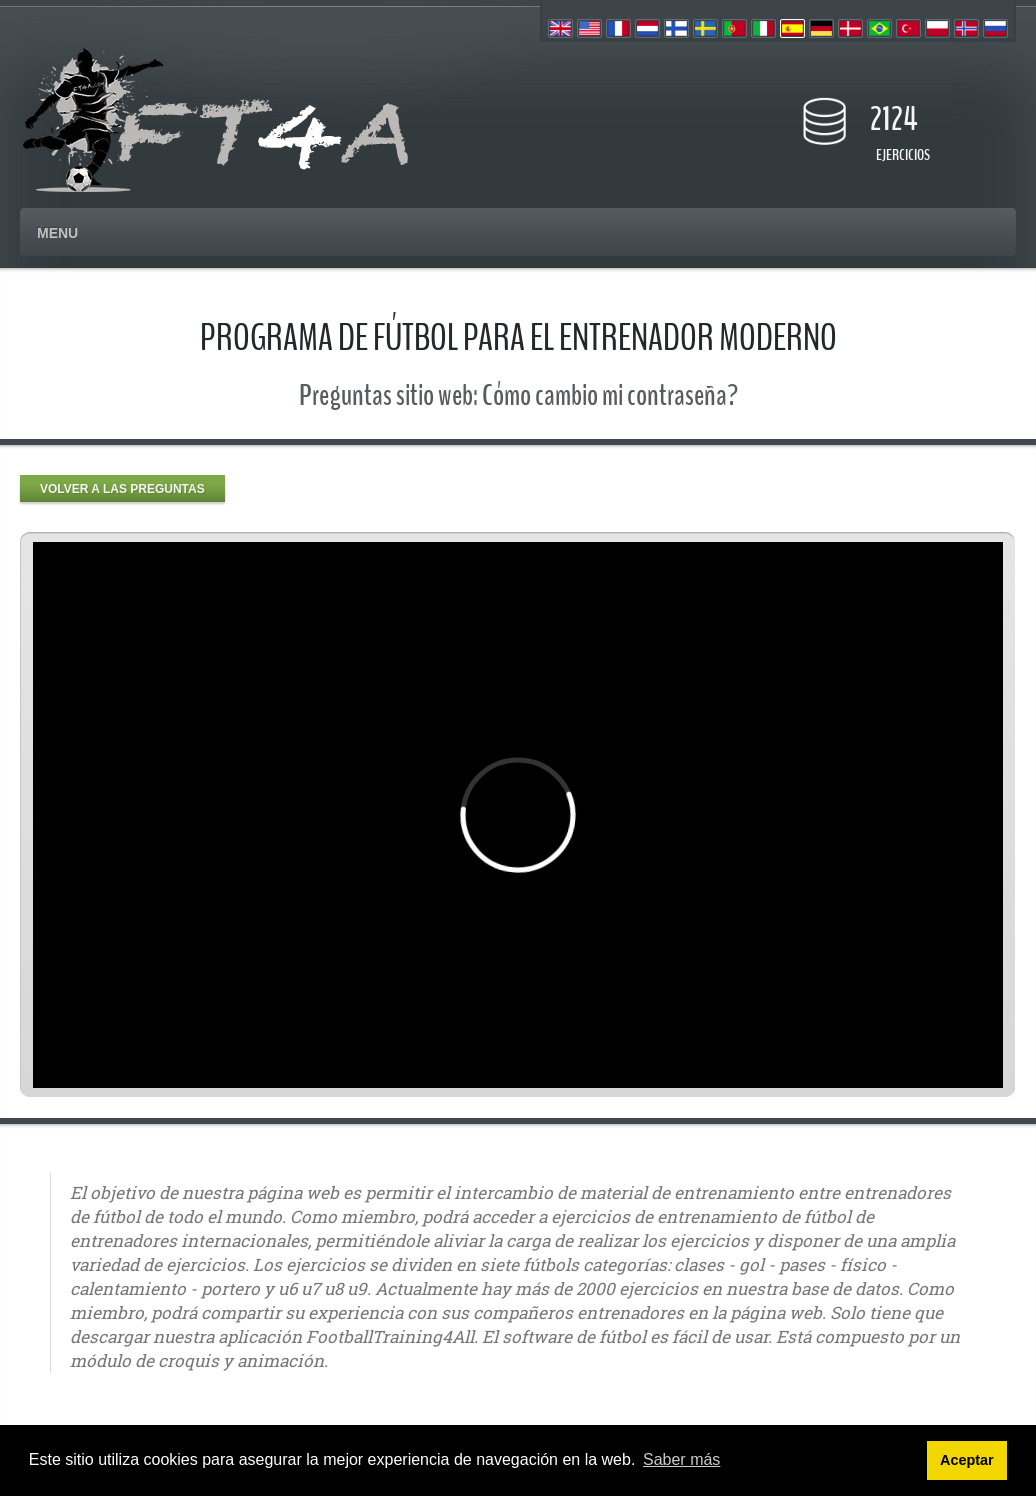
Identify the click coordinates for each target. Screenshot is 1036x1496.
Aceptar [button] (967, 1460)
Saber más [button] (681, 1459)
